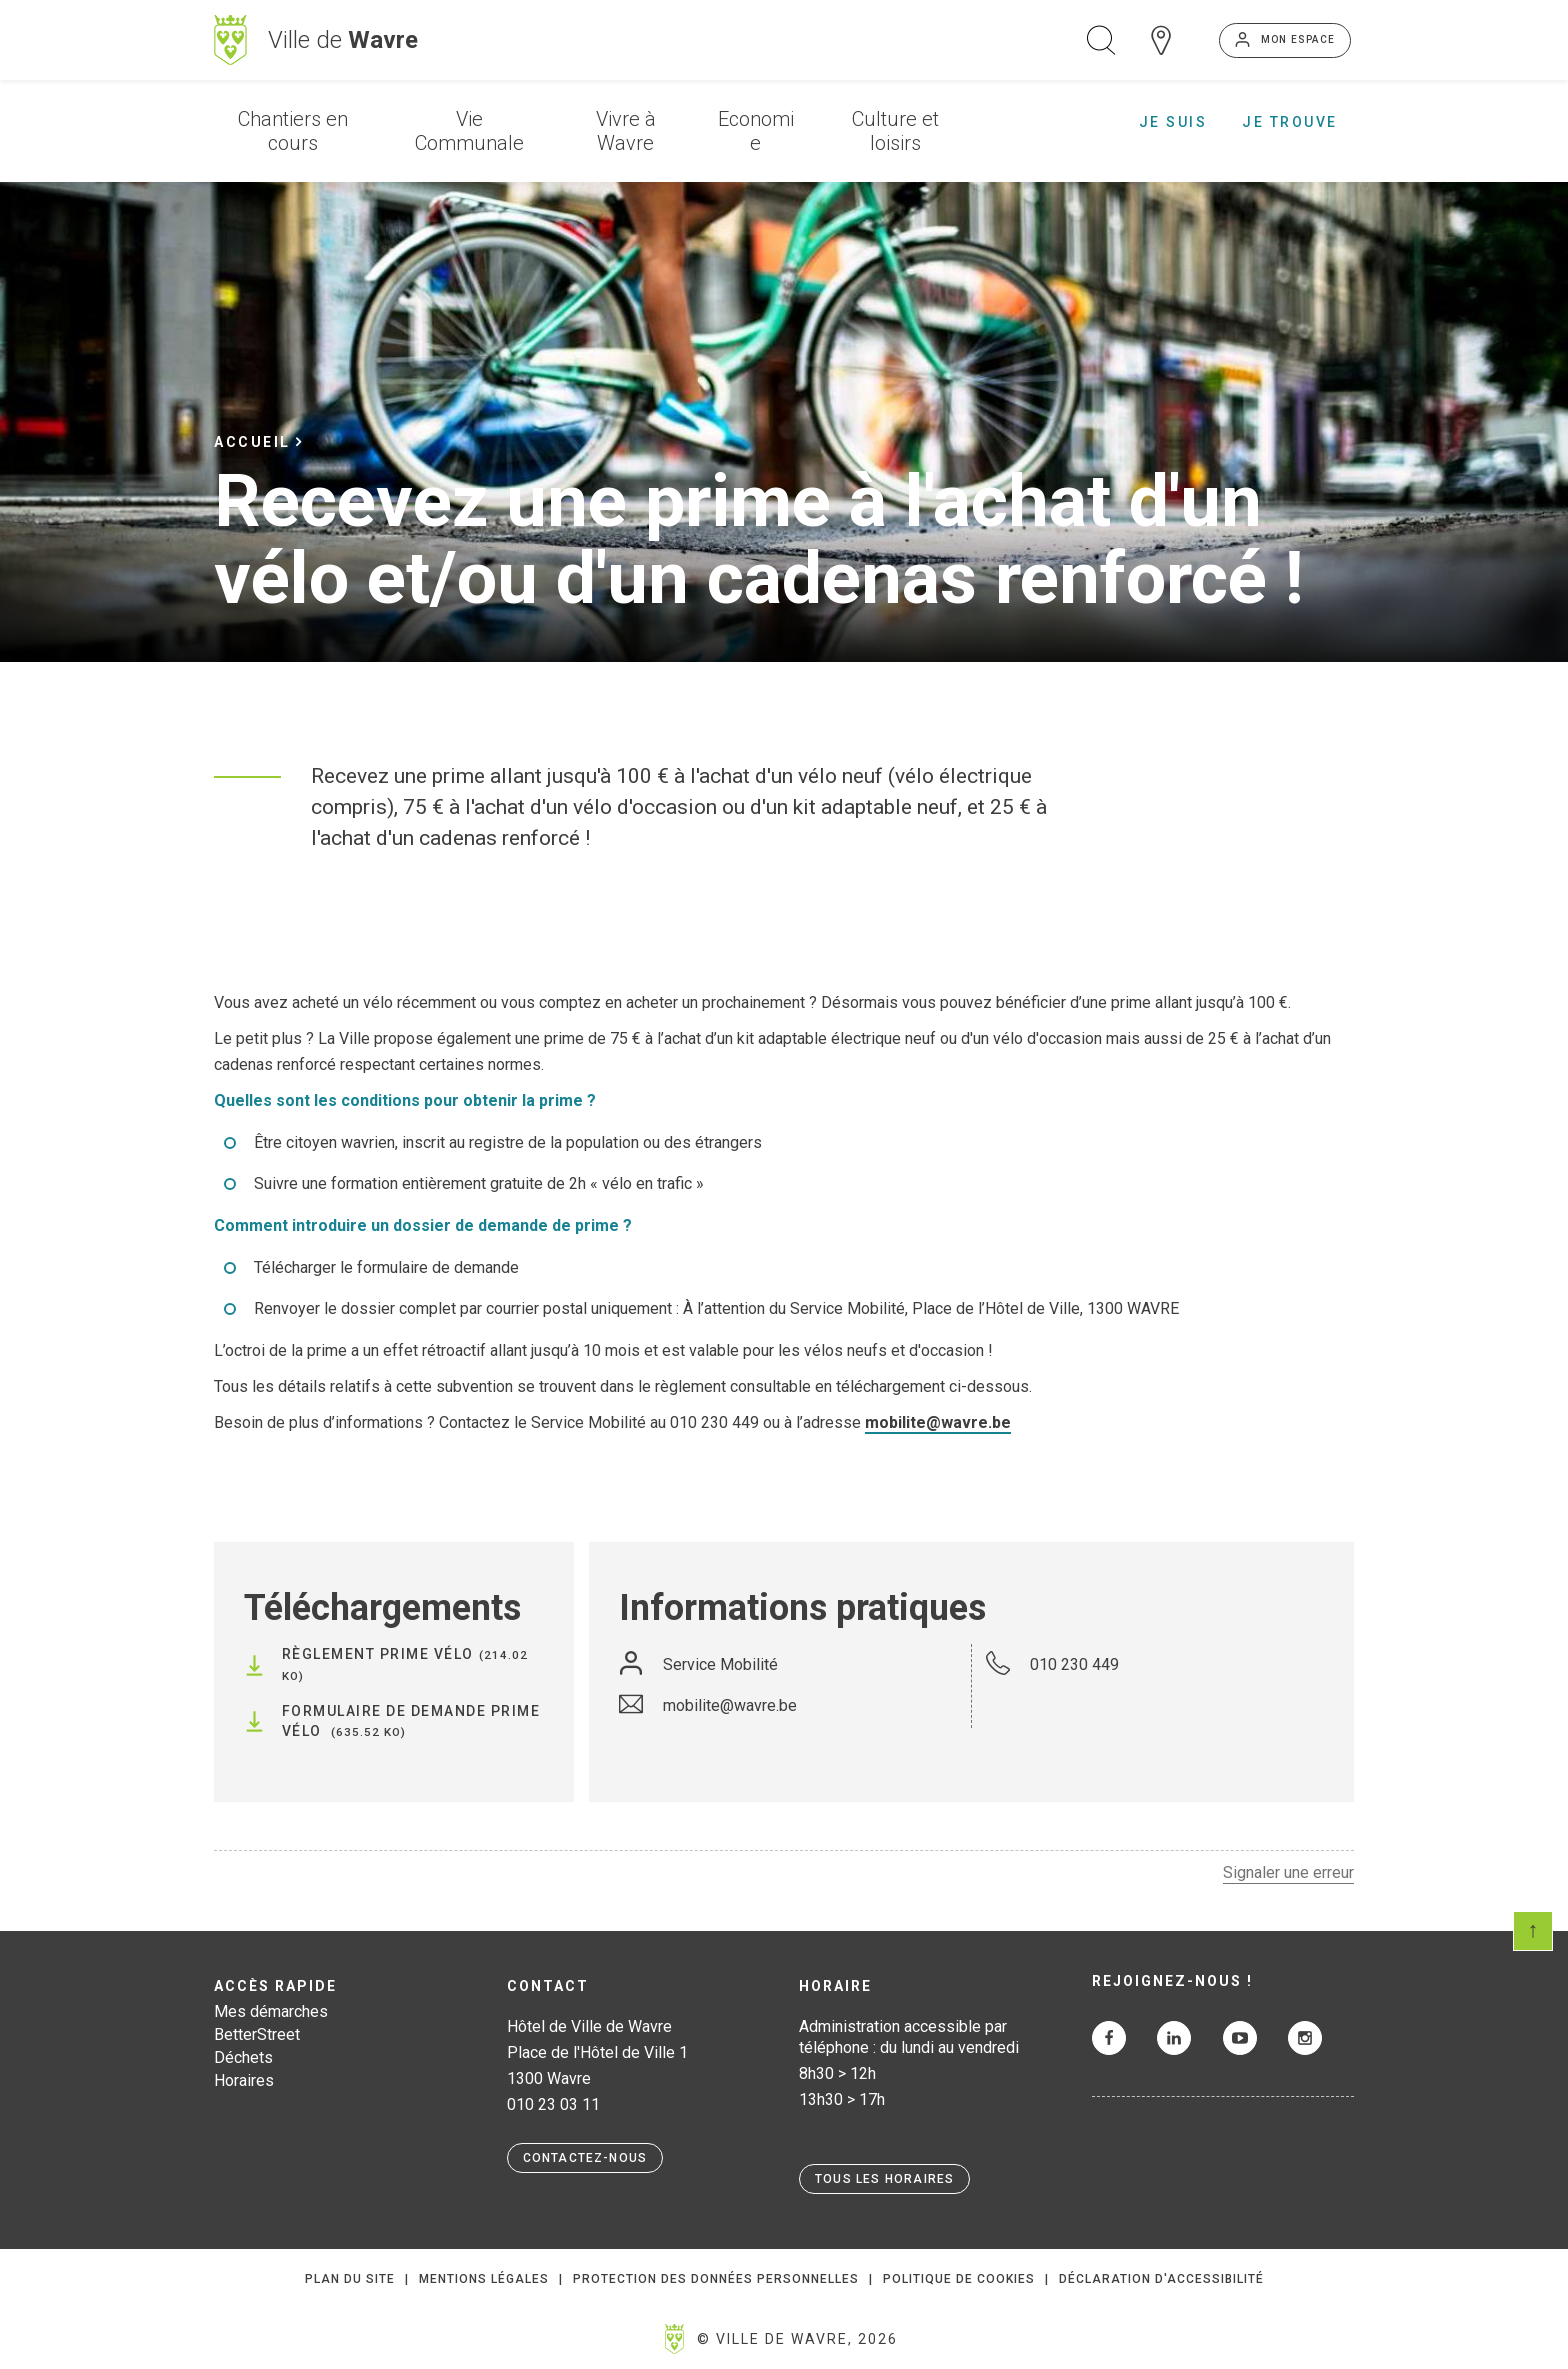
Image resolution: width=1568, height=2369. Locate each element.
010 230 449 (1074, 1664)
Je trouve (1290, 122)
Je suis (1173, 122)
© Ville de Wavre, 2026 (797, 2339)
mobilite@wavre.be (730, 1705)
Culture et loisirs (895, 131)
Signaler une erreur (1288, 1872)
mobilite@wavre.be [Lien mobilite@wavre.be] (938, 1422)
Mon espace (1298, 39)
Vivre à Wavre (626, 131)
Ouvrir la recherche (1101, 40)
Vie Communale (469, 131)
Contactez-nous (585, 2158)
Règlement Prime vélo (378, 1654)
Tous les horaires (884, 2179)
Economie (756, 131)
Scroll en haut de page (1533, 1931)
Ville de (343, 40)
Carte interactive (1161, 40)
